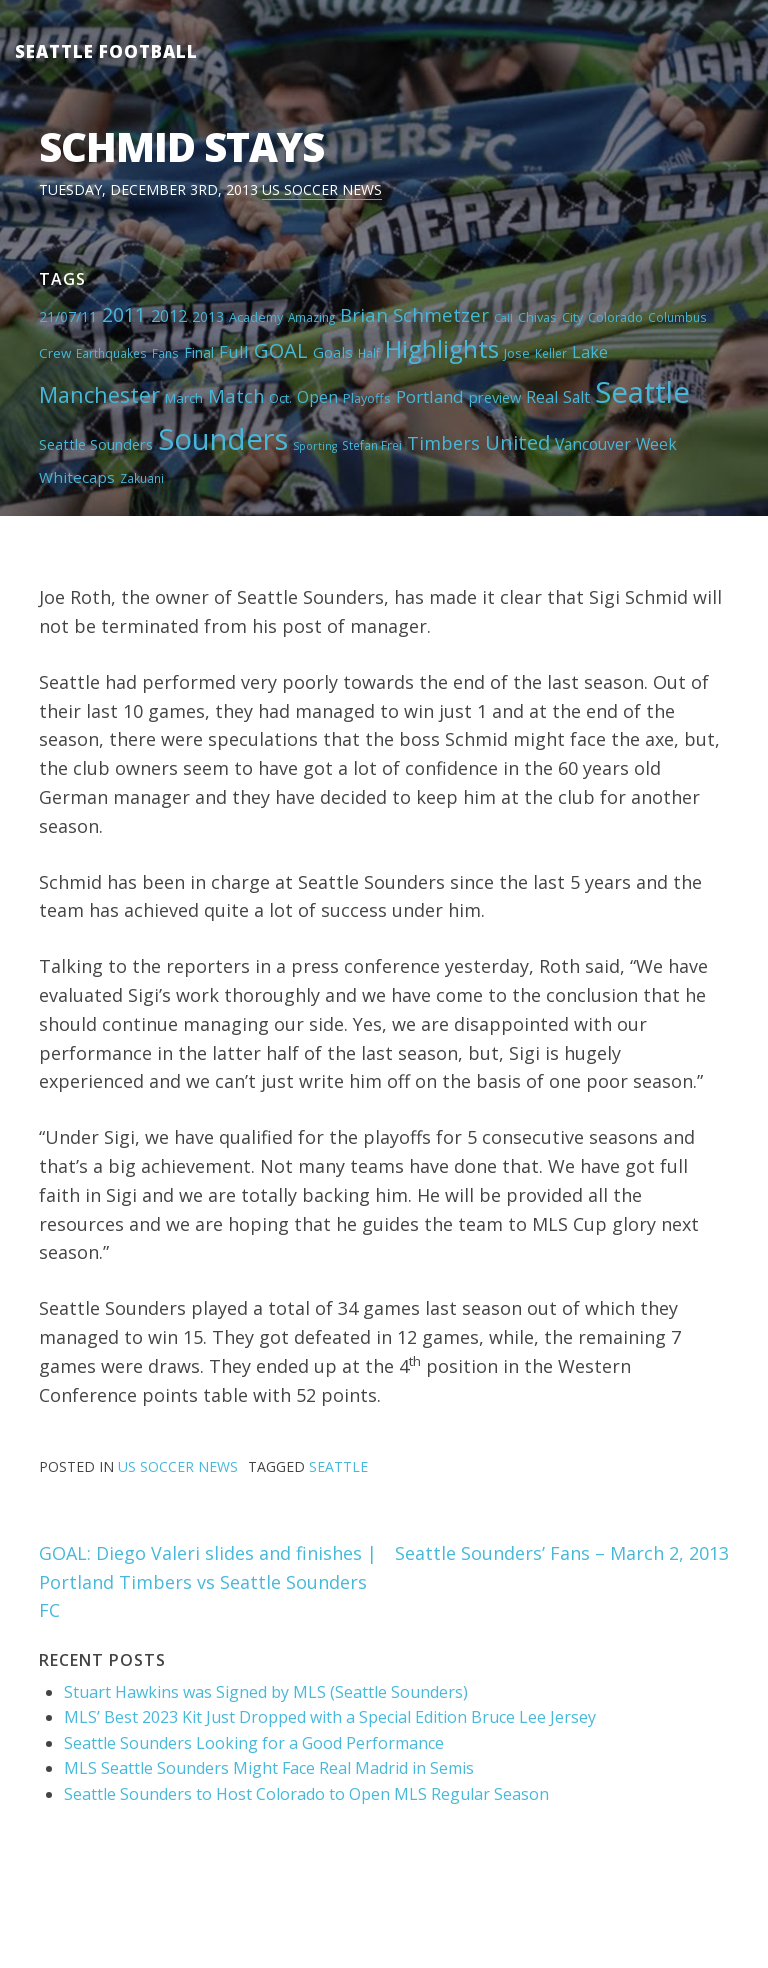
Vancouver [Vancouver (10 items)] (593, 444)
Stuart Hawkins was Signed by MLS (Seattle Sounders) (266, 1692)
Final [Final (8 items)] (199, 352)
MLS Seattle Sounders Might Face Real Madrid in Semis (269, 1768)
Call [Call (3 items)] (503, 318)
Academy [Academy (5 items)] (256, 317)
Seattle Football (106, 51)
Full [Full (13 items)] (234, 351)
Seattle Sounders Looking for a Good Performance (254, 1743)
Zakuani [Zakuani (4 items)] (142, 478)
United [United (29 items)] (517, 442)
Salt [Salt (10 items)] (576, 397)
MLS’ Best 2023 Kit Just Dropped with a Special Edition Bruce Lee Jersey (330, 1717)
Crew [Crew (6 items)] (55, 353)
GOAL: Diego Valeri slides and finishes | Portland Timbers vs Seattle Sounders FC (208, 1582)
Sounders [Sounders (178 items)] (223, 439)
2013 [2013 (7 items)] (208, 316)
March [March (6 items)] (184, 398)
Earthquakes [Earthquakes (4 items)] (111, 353)
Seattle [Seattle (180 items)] (642, 392)
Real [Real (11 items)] (542, 397)
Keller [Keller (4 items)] (551, 353)
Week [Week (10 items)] (656, 444)
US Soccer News (322, 189)
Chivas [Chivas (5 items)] (537, 317)
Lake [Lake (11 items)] (590, 352)
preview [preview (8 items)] (495, 397)
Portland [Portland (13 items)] (430, 396)
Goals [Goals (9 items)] (333, 352)
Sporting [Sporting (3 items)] (315, 446)
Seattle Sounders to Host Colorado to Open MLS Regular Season (306, 1794)
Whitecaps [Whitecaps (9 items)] (77, 477)
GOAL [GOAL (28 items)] (281, 350)
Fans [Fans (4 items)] (165, 353)
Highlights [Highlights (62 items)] (442, 348)
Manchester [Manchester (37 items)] (99, 394)
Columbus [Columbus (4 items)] (677, 317)
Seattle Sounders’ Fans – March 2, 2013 (562, 1553)
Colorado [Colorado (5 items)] (615, 317)
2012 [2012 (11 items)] (169, 316)
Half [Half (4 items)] (369, 353)
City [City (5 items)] (572, 317)
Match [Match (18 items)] (236, 395)
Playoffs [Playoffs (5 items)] (367, 398)
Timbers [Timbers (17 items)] (443, 443)
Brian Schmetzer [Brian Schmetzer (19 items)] (414, 314)
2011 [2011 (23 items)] (124, 314)
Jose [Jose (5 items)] (517, 353)
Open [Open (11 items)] (317, 397)
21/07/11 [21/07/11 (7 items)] (68, 316)
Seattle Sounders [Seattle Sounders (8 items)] (96, 444)
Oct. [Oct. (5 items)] (280, 398)
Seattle (338, 1466)
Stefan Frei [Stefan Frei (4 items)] (372, 445)
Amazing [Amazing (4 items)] (311, 317)
